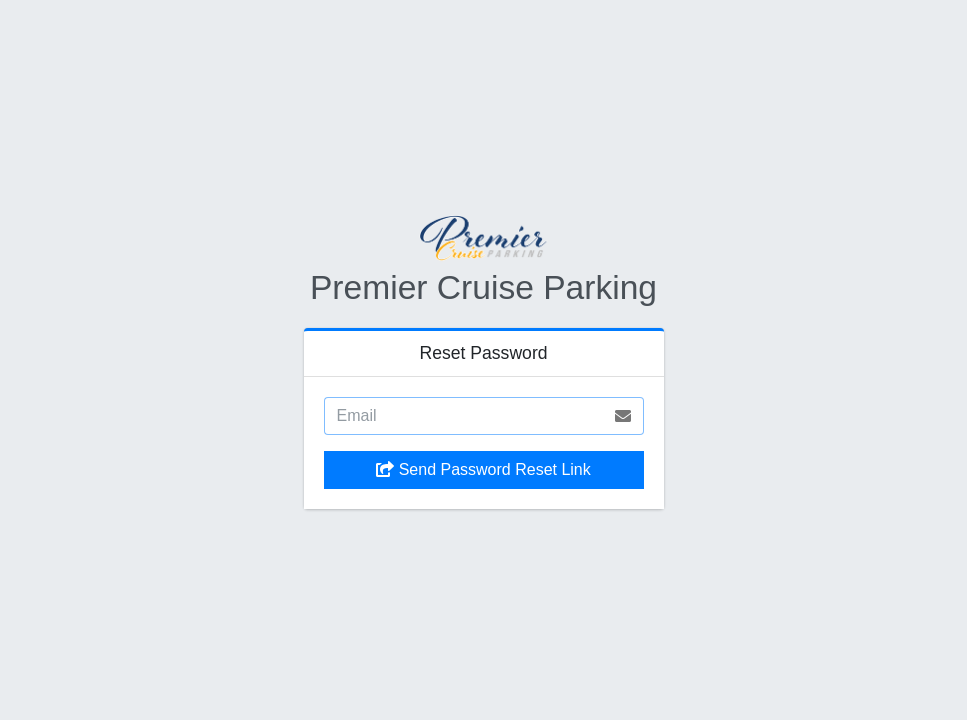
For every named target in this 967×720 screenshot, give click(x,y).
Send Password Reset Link (483, 469)
